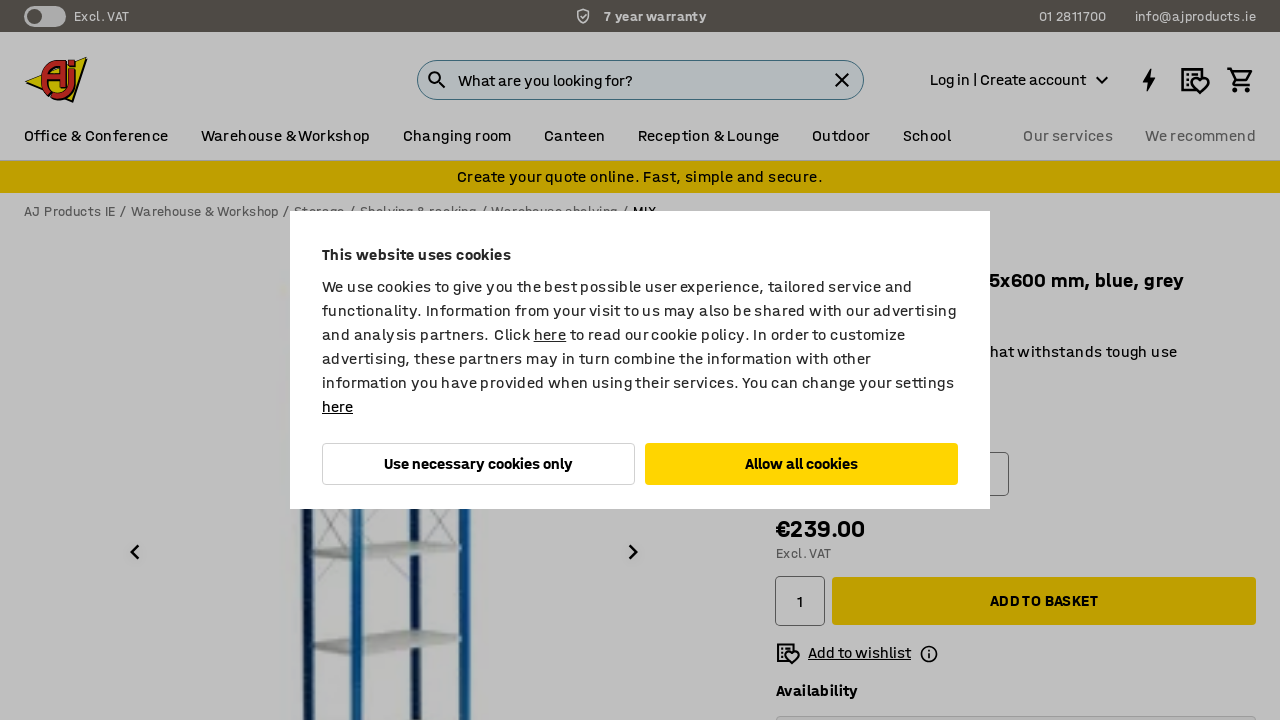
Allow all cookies (801, 463)
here (550, 334)
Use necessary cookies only (478, 463)
